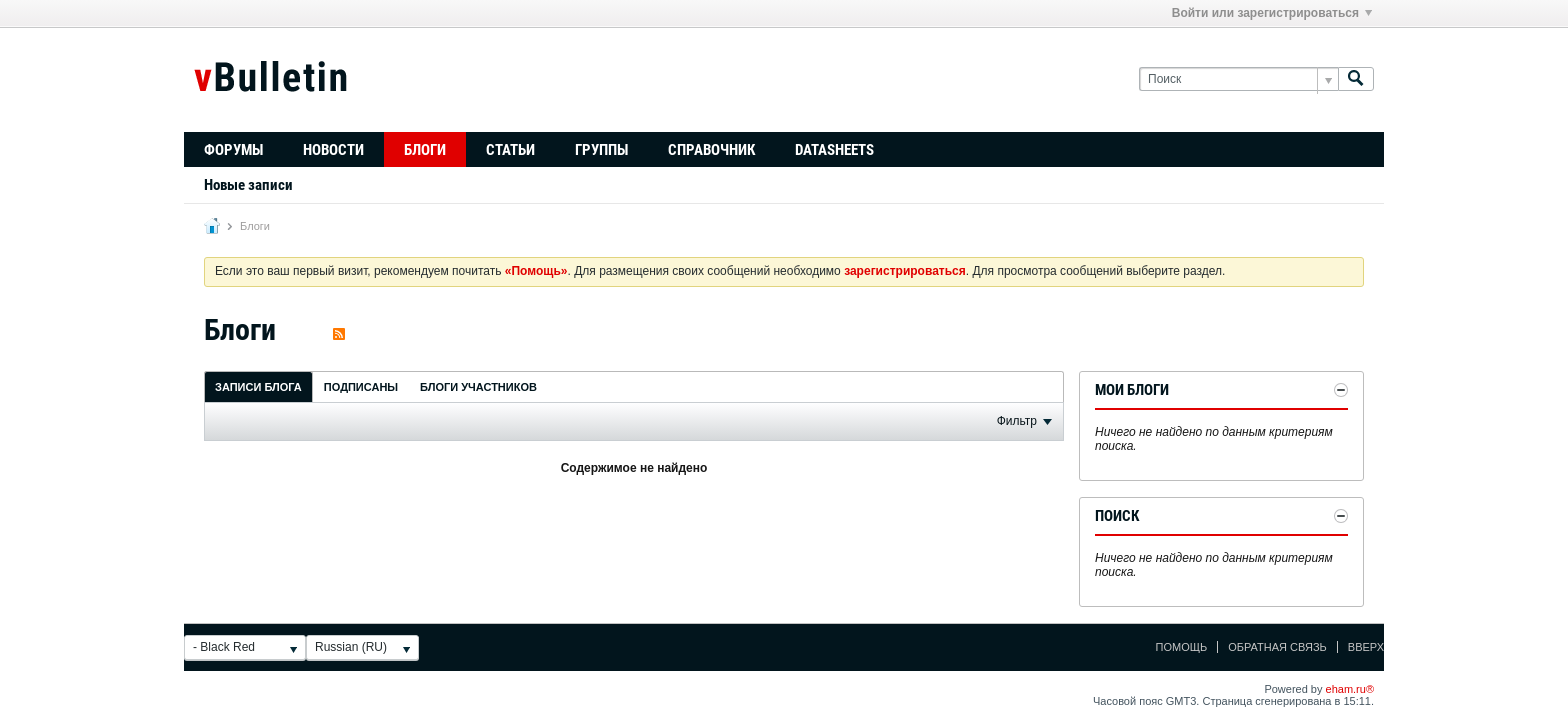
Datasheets (834, 150)
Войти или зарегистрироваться (1272, 13)
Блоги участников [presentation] (478, 387)
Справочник (711, 150)
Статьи (510, 150)
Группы (601, 150)
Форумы (233, 150)
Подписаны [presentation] (361, 387)
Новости (333, 150)
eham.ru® (1350, 689)
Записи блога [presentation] (258, 387)
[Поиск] (1238, 79)
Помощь (1182, 647)
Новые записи (248, 185)
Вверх (1366, 647)
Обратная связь (1277, 647)
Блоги (425, 150)
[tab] (258, 386)
